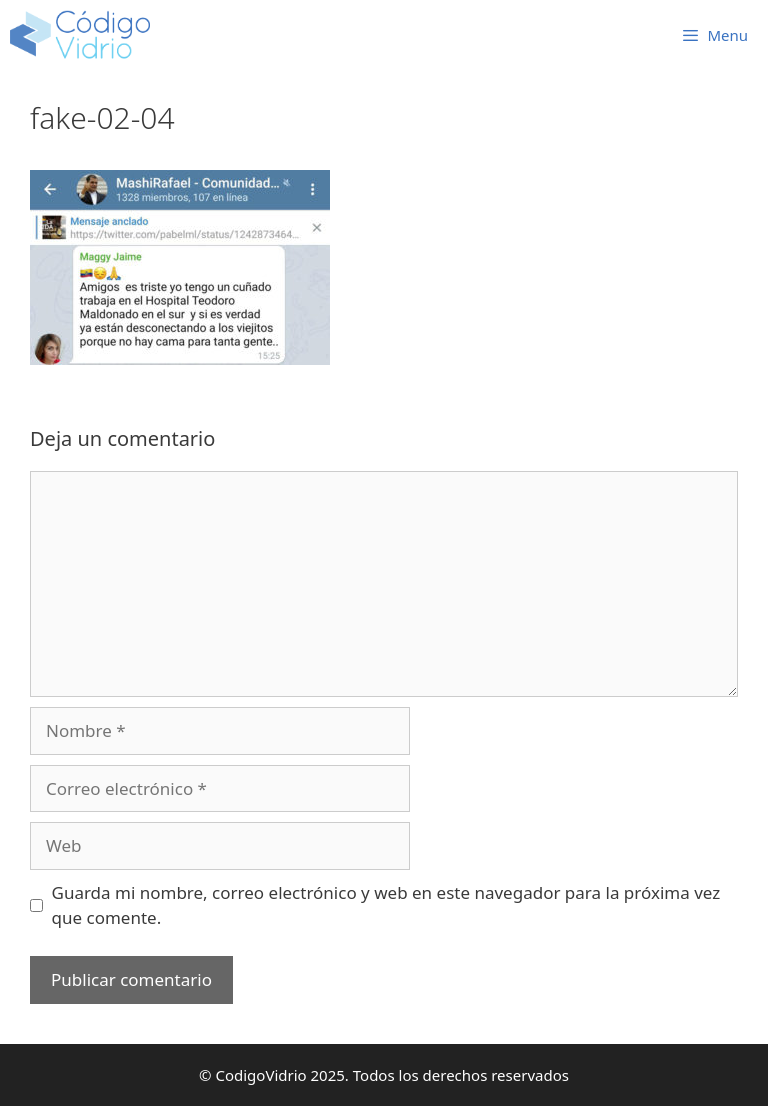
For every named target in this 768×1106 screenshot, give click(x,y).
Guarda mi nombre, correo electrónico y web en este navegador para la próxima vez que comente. (386, 905)
